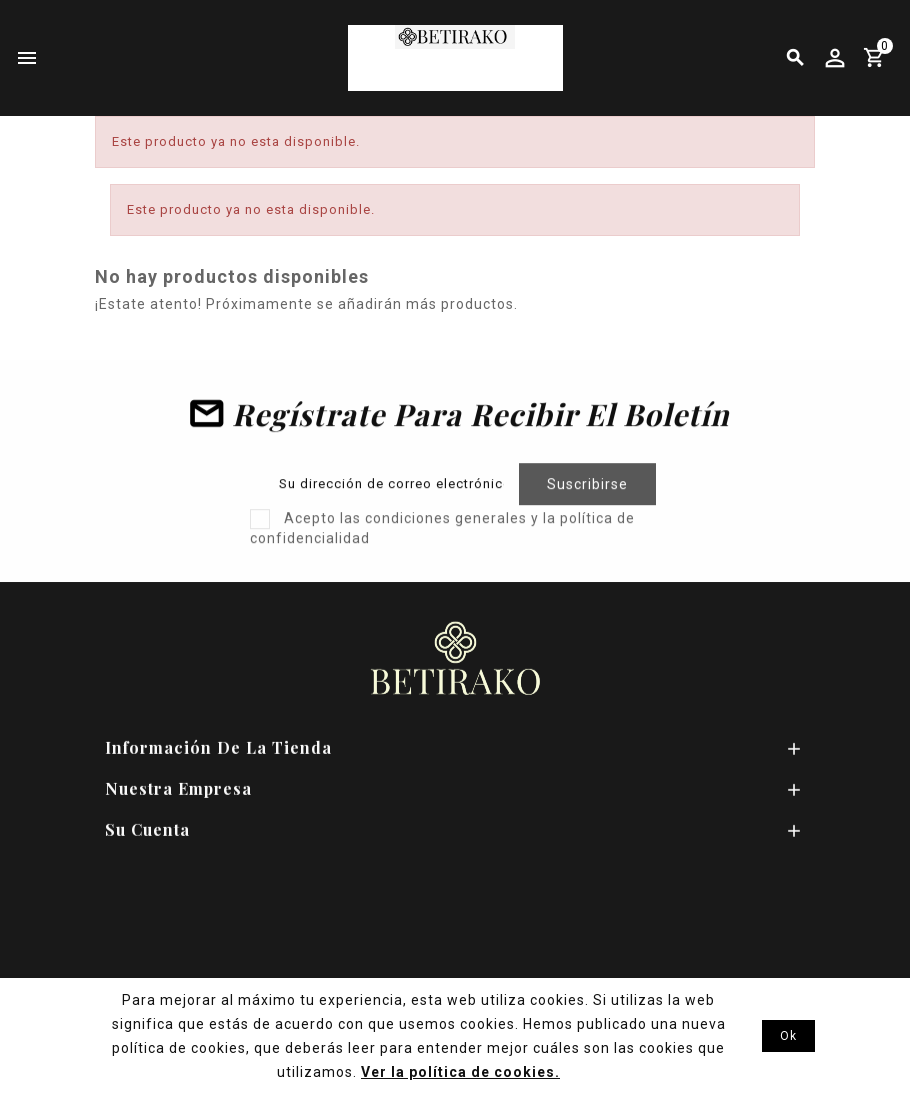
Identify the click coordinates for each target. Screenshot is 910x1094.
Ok (788, 1036)
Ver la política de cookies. (460, 1072)
